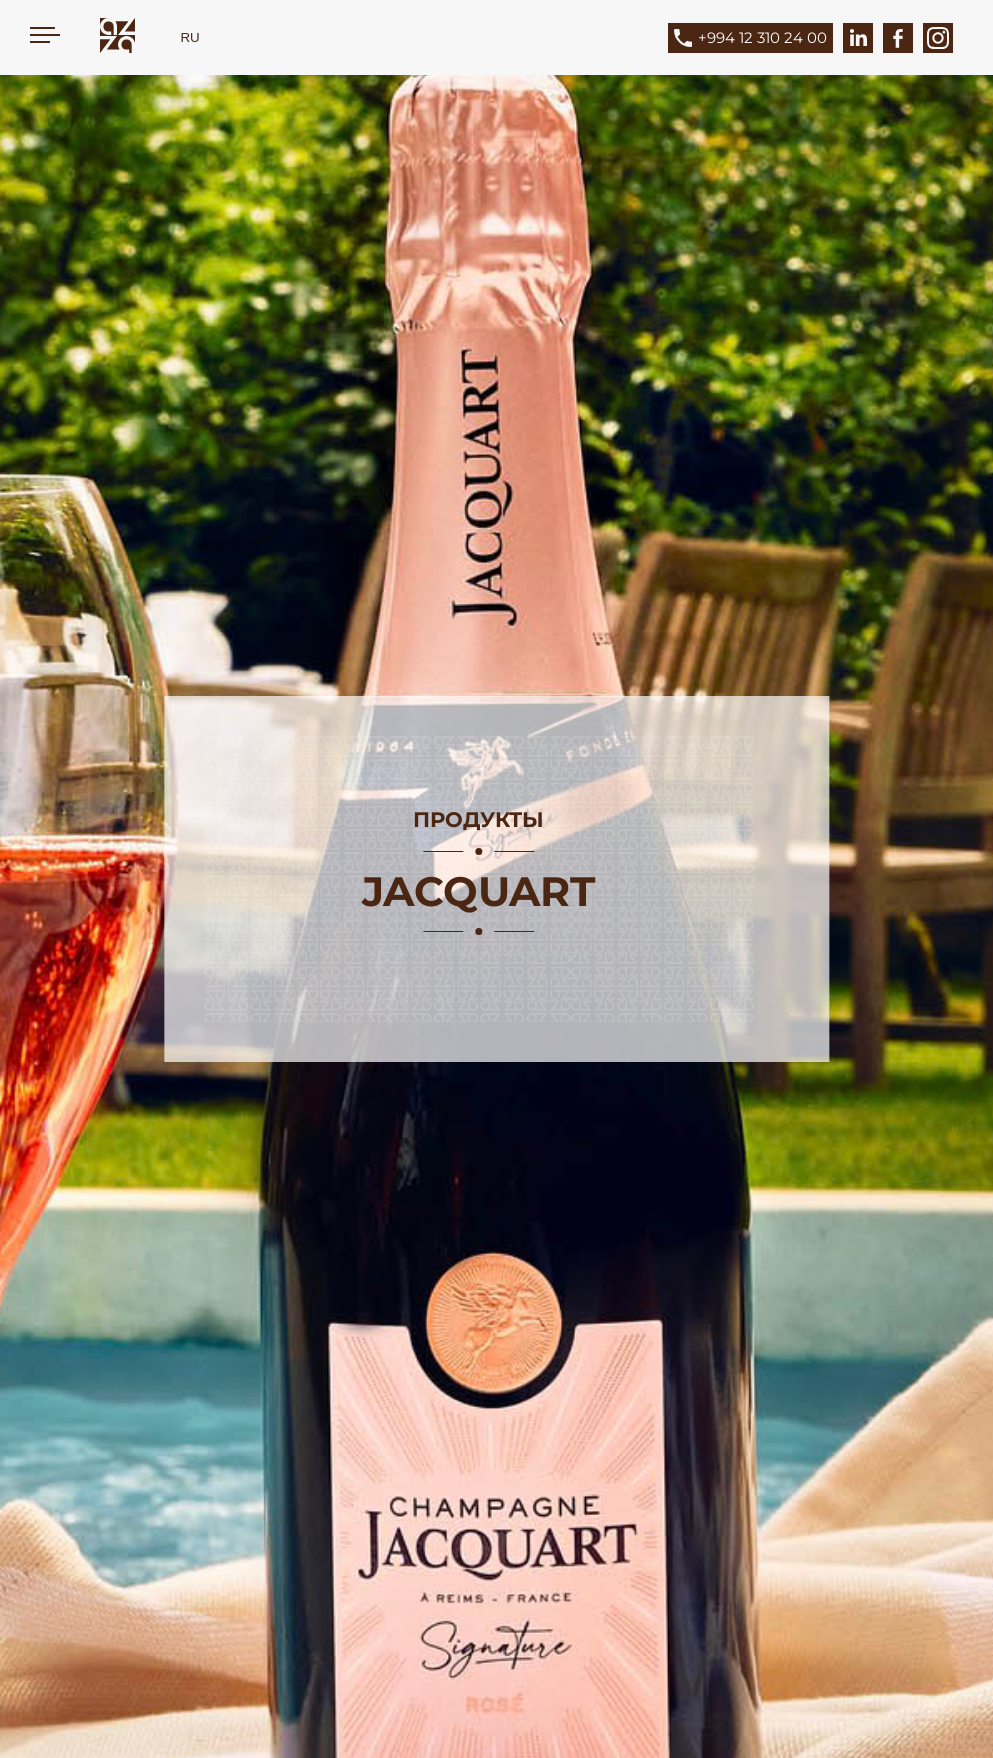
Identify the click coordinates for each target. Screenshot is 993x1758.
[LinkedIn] (858, 38)
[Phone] (765, 38)
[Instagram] (938, 38)
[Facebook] (898, 38)
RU (189, 37)
